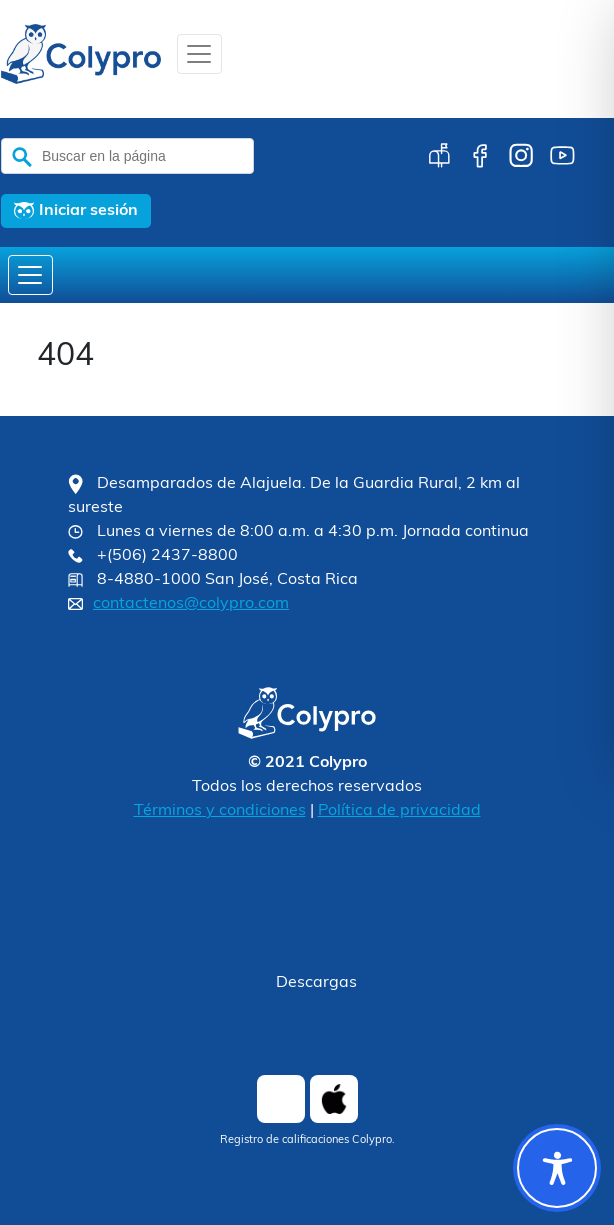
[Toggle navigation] (199, 54)
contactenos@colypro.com (191, 604)
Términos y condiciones (220, 811)
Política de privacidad (399, 811)
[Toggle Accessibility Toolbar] (557, 1168)
